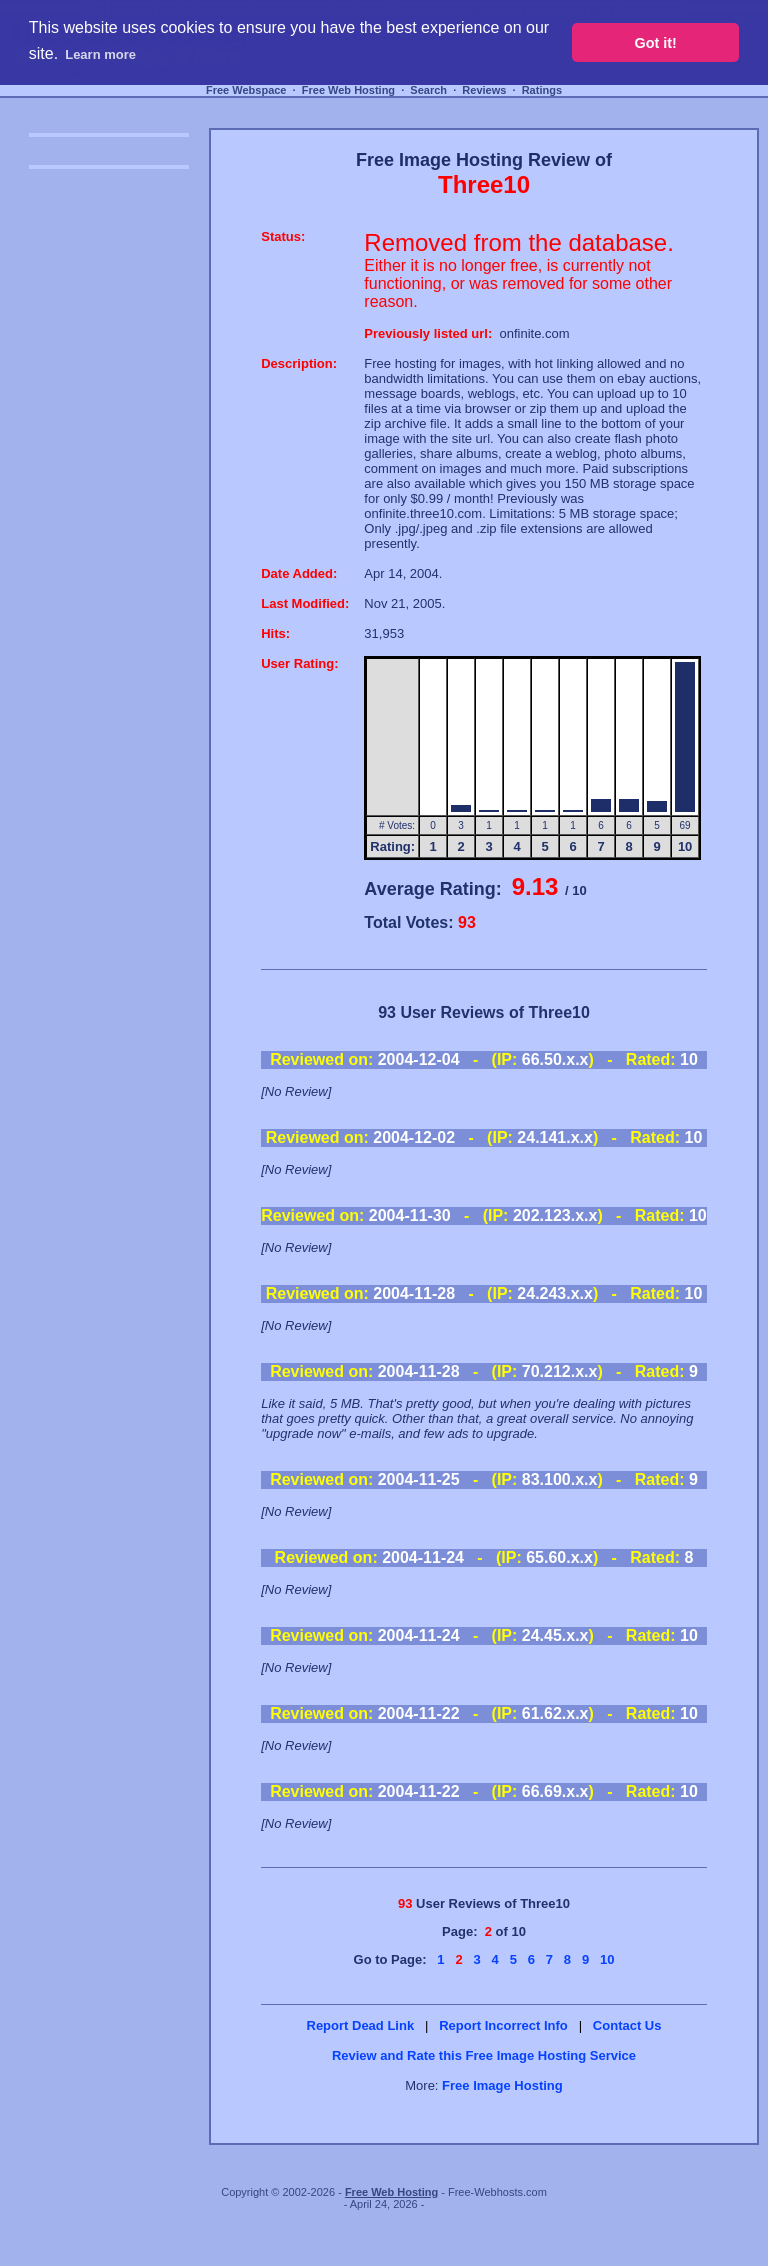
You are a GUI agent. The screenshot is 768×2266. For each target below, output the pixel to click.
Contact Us (627, 2025)
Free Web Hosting (348, 90)
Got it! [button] (656, 43)
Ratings (542, 90)
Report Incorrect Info (503, 2025)
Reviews (484, 90)
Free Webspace (246, 90)
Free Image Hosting (502, 2085)
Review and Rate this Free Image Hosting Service (484, 2055)
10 (607, 1959)
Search (428, 90)
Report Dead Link (361, 2025)
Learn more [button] (100, 54)
